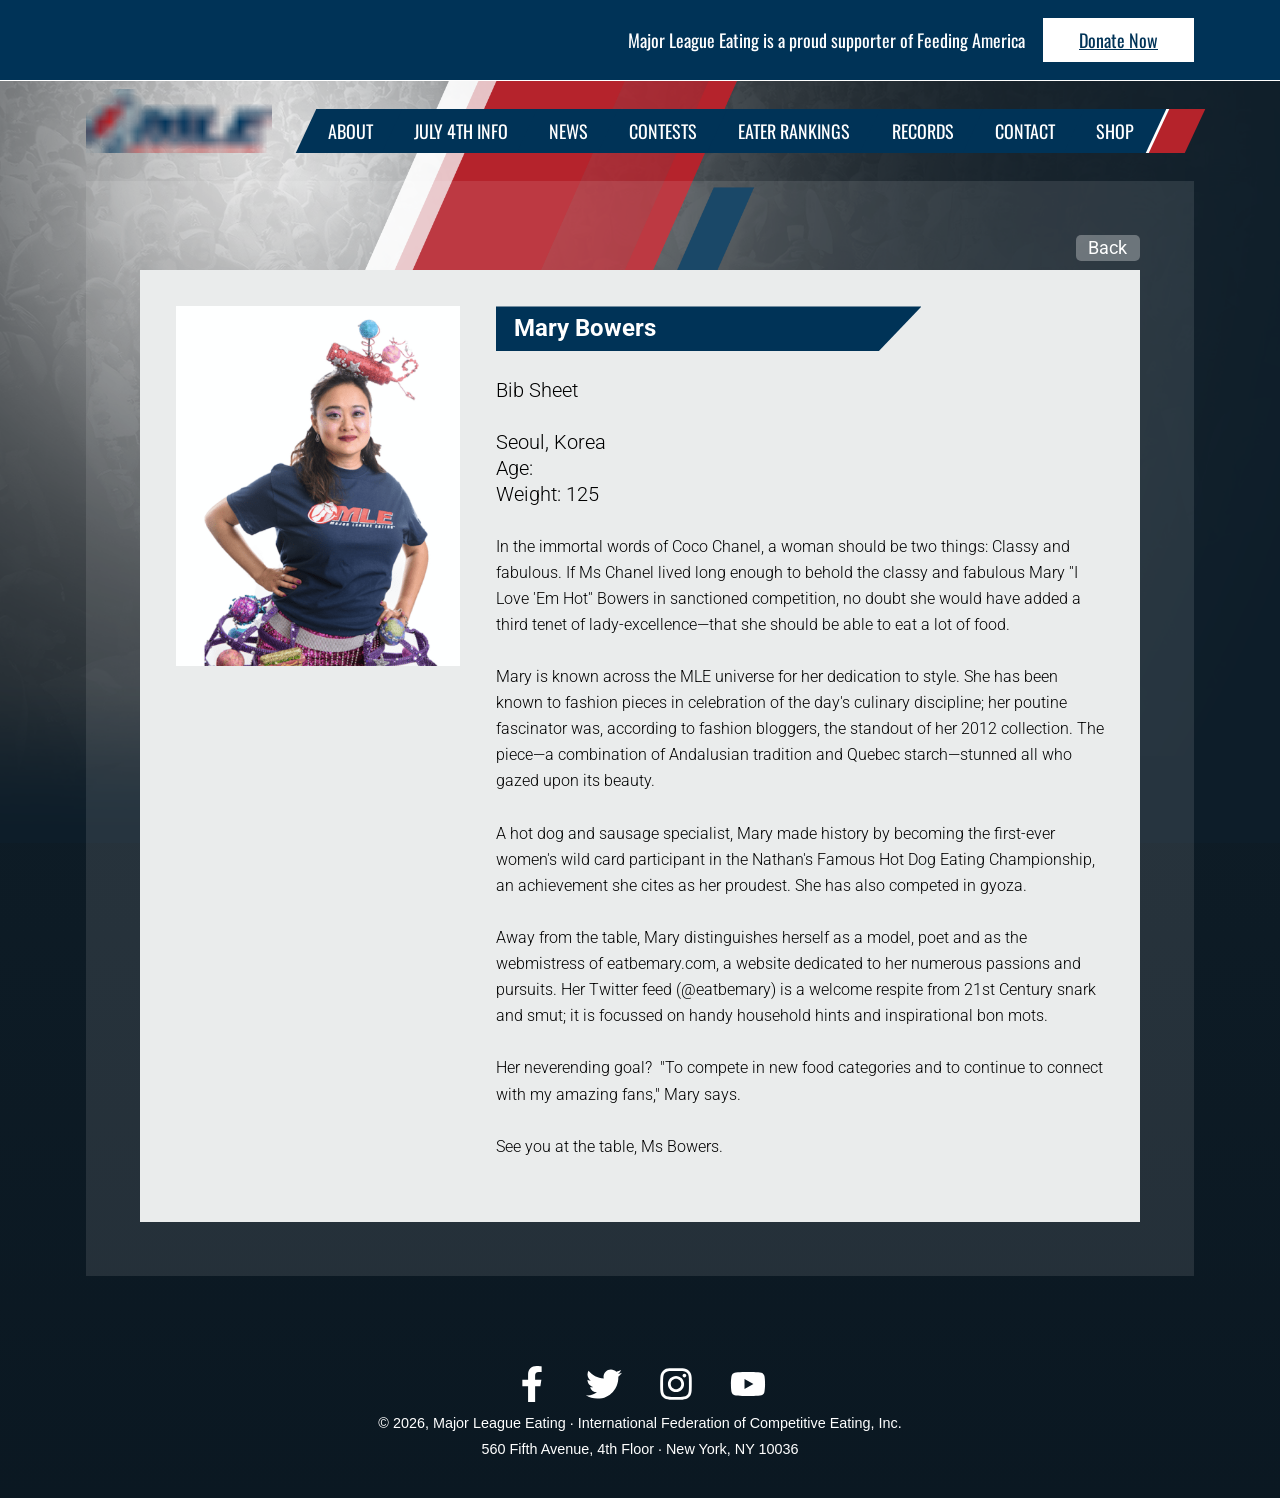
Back (1107, 247)
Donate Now (1118, 40)
